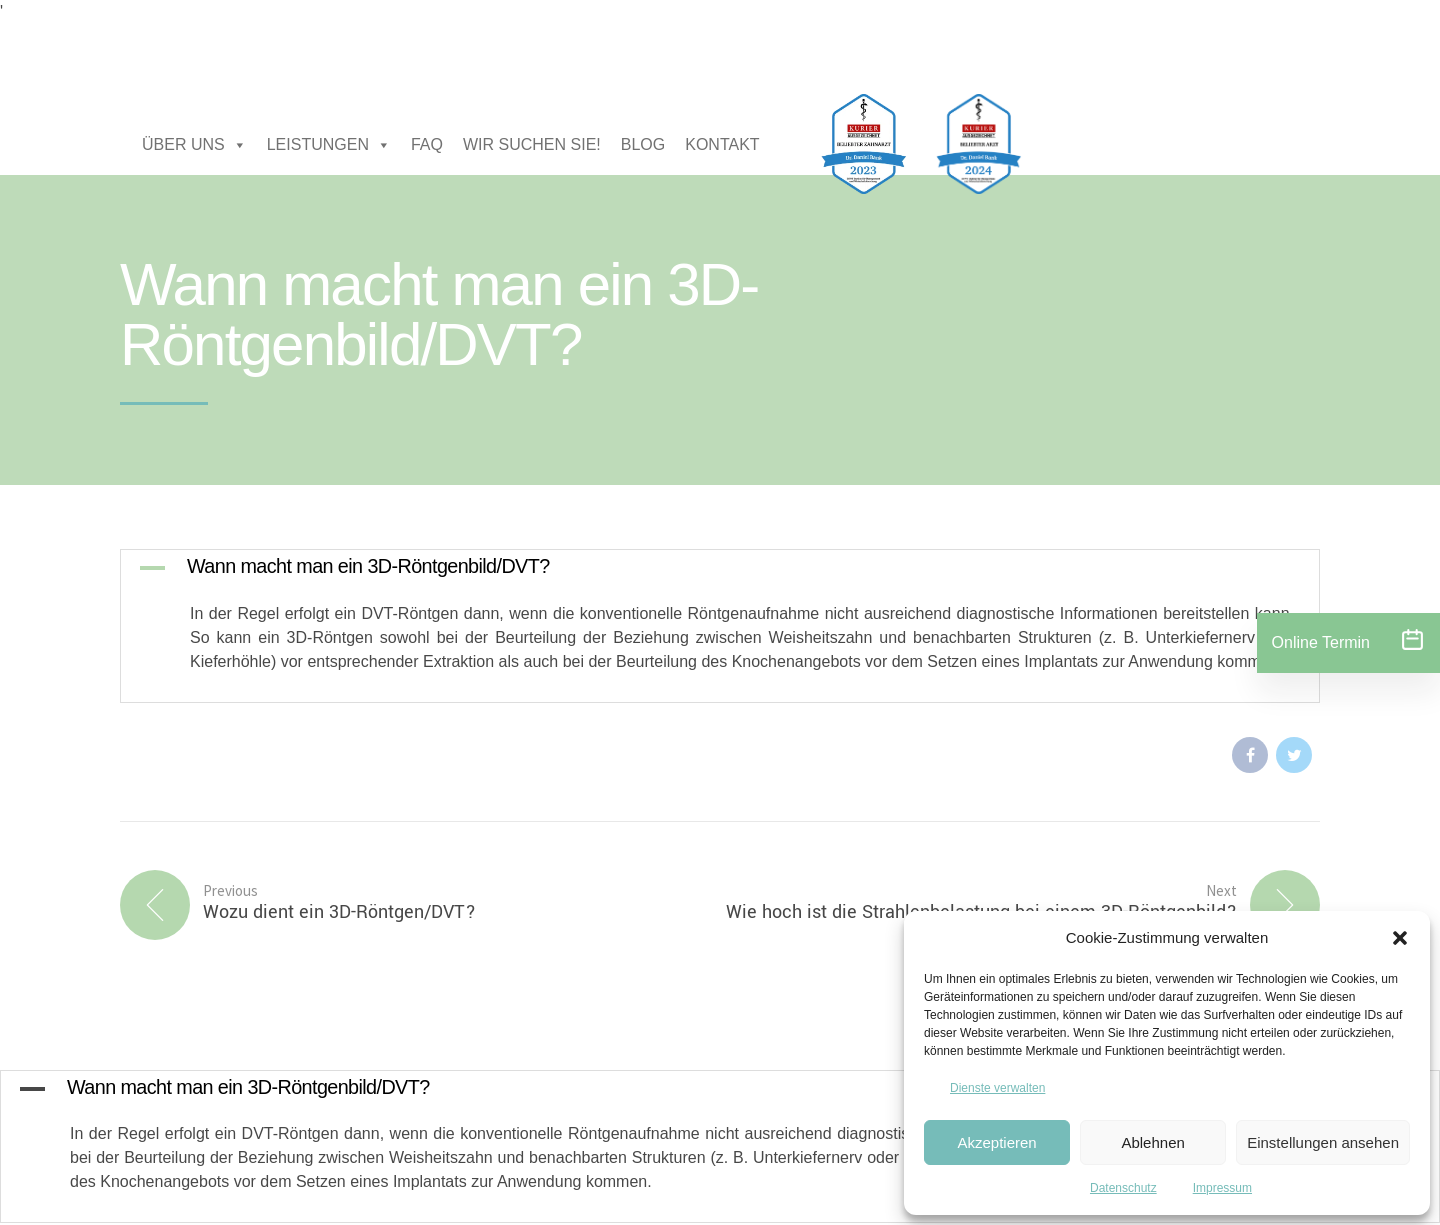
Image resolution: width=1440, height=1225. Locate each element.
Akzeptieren (996, 1142)
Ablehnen (1152, 1142)
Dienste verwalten (997, 1088)
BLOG (643, 144)
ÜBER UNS (194, 145)
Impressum (1222, 1188)
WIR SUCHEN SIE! (532, 144)
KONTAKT (722, 144)
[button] (1400, 938)
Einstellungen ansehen (1323, 1142)
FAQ (427, 144)
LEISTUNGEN (329, 145)
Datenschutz (1123, 1188)
